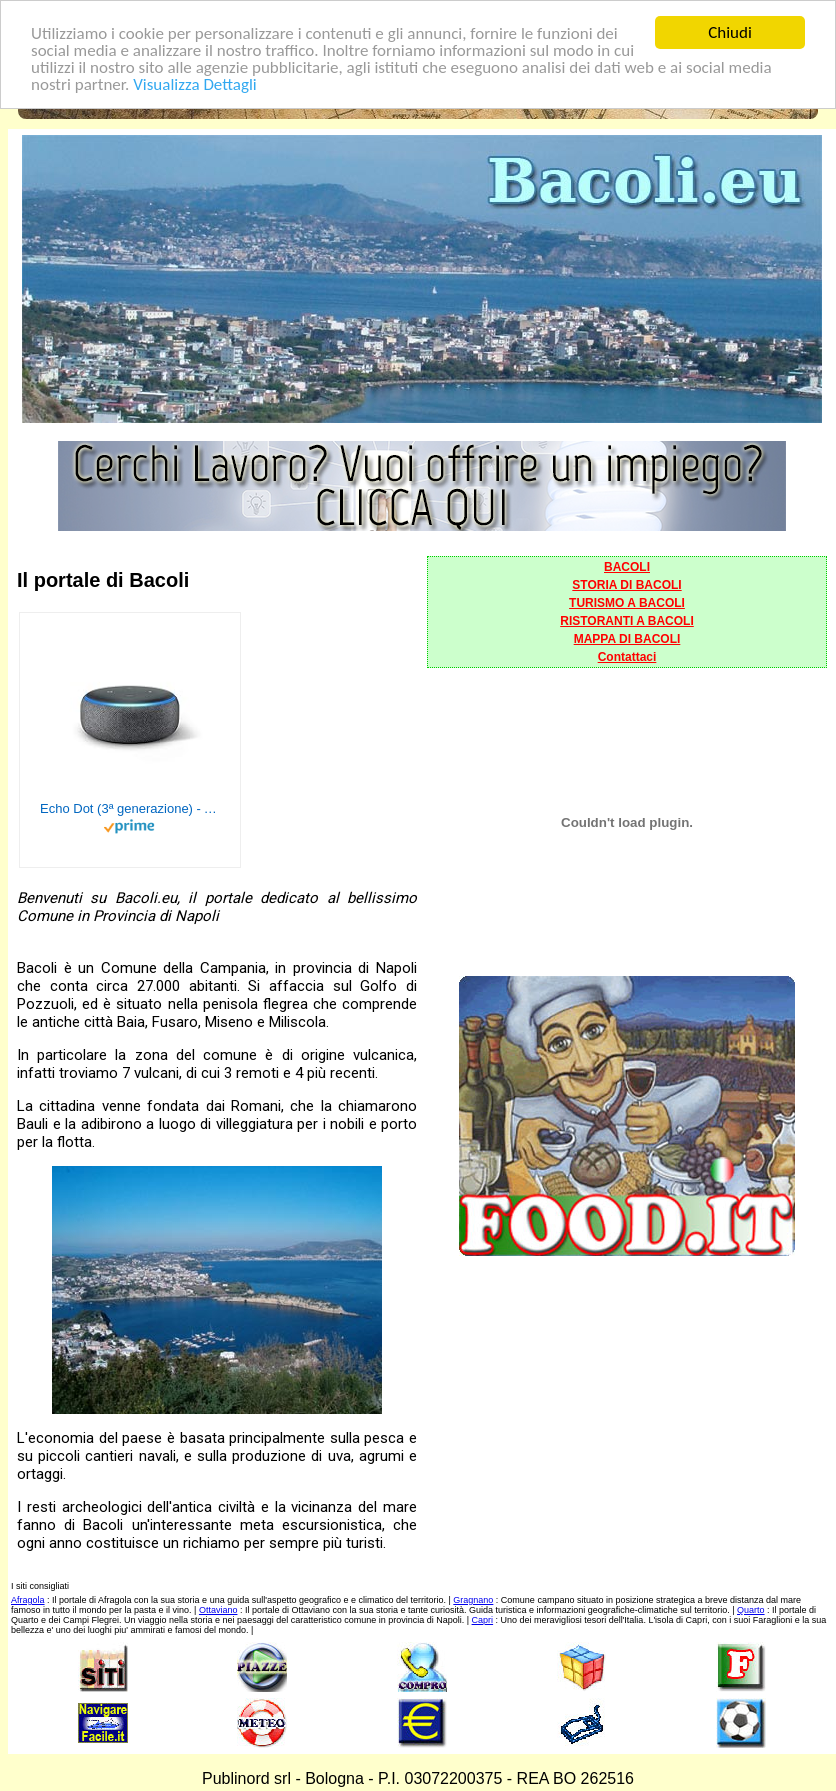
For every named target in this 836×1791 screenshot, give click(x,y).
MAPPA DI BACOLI (627, 639)
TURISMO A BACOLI (627, 603)
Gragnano (473, 1600)
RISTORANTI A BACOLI (627, 621)
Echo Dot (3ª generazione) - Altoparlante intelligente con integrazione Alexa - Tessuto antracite (130, 808)
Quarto (751, 1610)
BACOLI (627, 567)
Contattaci (627, 657)
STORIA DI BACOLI (626, 585)
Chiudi (730, 32)
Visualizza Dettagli (195, 83)
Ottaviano (218, 1610)
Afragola (28, 1600)
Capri (483, 1620)
